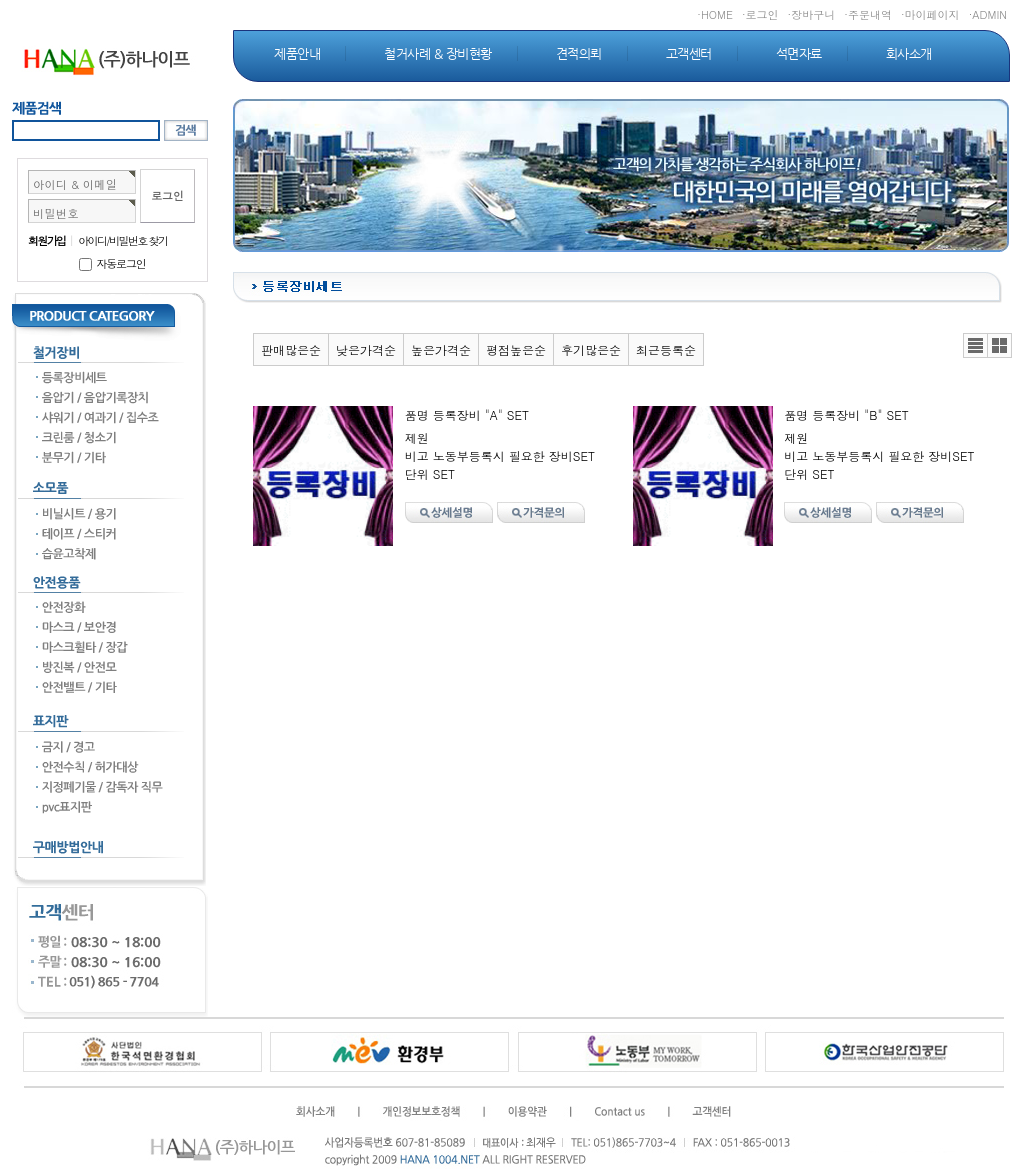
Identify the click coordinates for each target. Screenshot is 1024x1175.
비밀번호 (56, 213)
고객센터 (689, 53)
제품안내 (297, 53)
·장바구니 (812, 14)
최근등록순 (666, 349)
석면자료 (799, 53)
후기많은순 (591, 349)
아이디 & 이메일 (75, 184)
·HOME (715, 14)
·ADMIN (988, 14)
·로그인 (760, 14)
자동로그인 (121, 263)
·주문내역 (868, 14)
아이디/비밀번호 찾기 (122, 240)
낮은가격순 (366, 349)
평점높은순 (516, 349)
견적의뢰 (579, 53)
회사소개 (909, 53)
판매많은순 (291, 349)
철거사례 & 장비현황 (438, 53)
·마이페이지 (930, 14)
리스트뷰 (975, 345)
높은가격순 (441, 349)
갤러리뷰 (999, 345)
